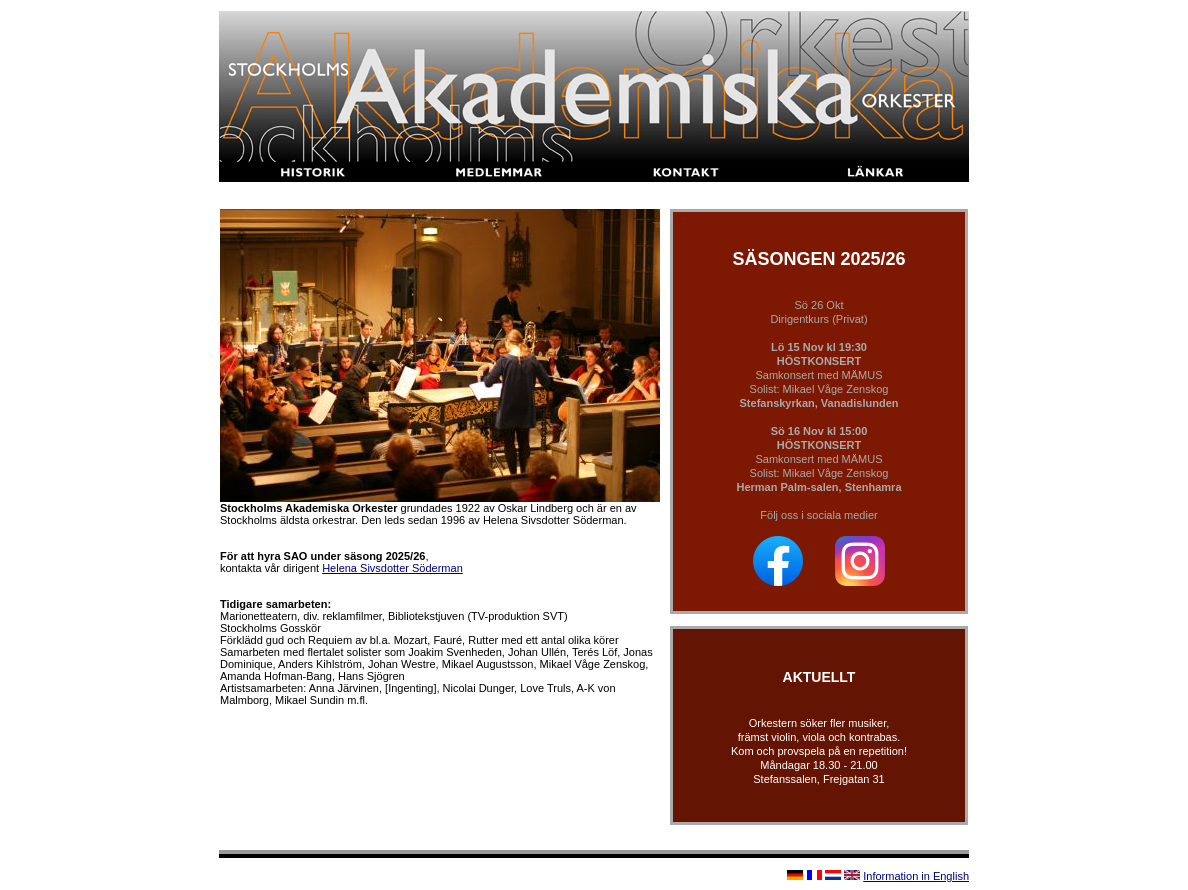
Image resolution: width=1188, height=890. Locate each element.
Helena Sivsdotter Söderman (392, 568)
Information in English (916, 876)
